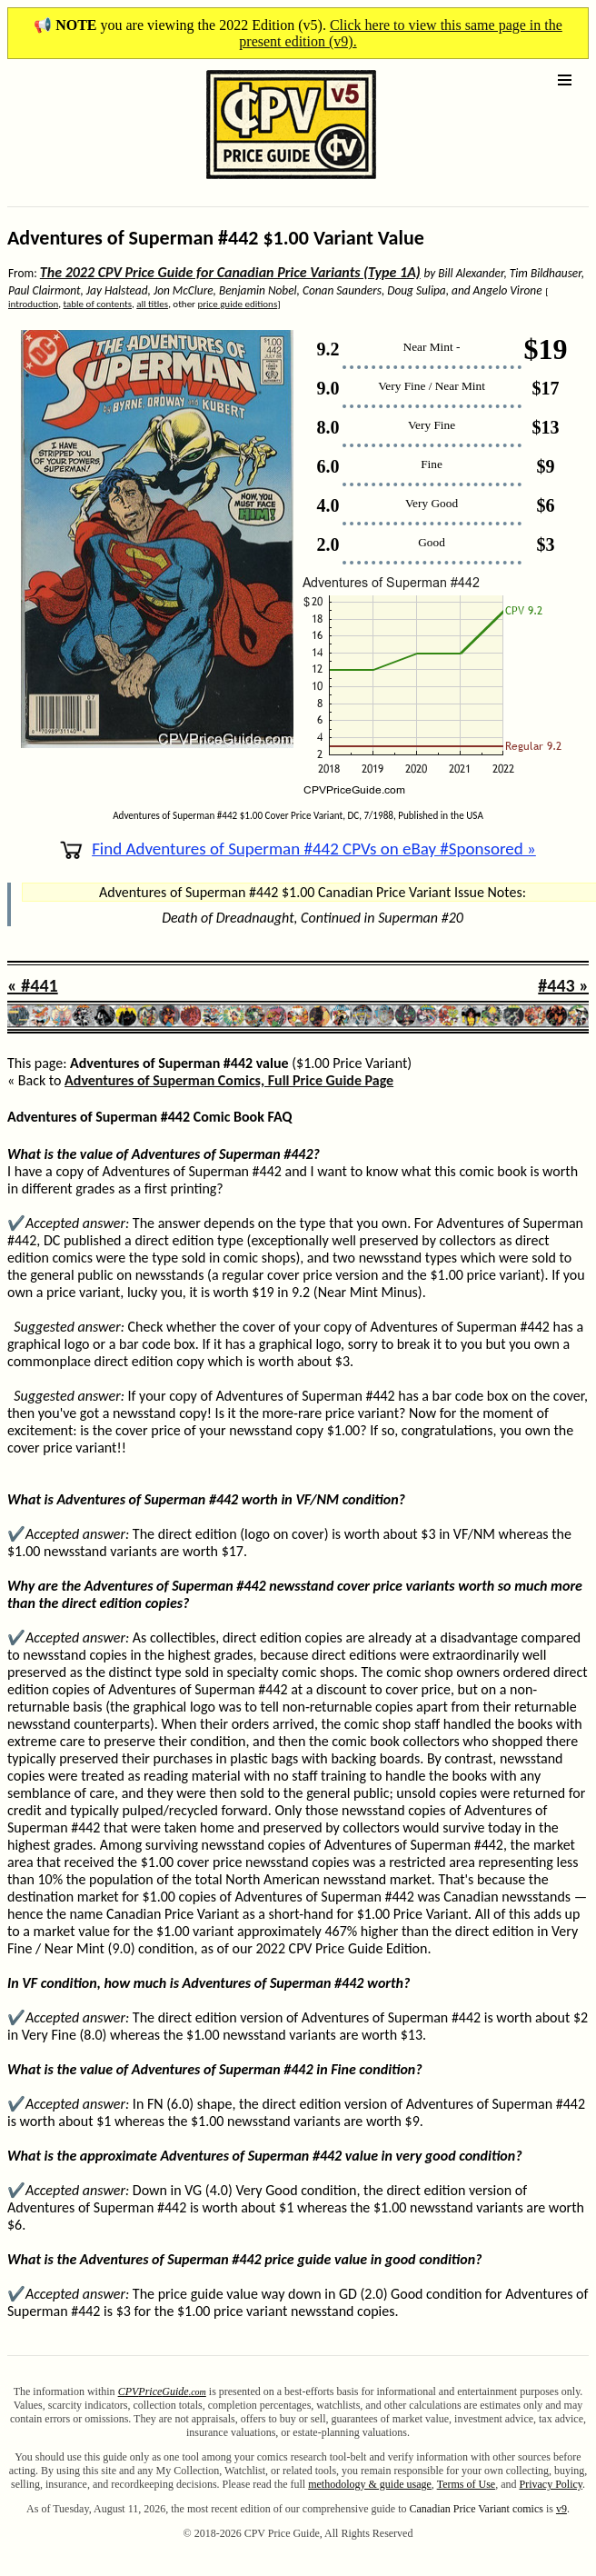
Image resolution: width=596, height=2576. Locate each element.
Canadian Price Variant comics (475, 2508)
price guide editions (237, 304)
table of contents (98, 304)
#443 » (563, 985)
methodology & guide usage (370, 2484)
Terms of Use (466, 2484)
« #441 (32, 985)
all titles (152, 304)
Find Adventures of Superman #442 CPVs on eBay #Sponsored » (298, 848)
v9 (561, 2508)
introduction (33, 304)
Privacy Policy (550, 2484)
